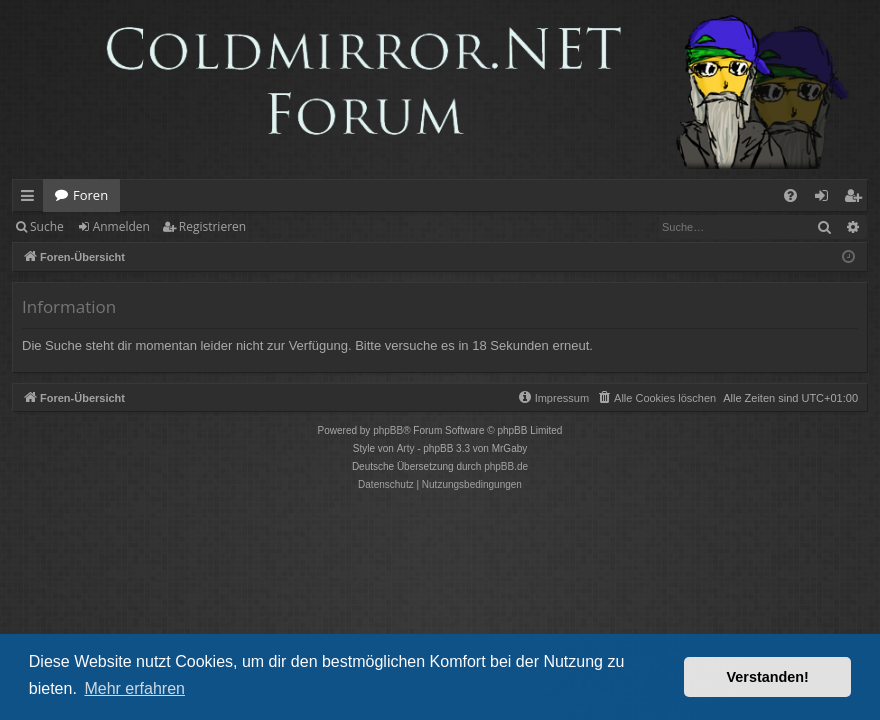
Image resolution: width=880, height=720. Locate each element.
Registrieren (212, 226)
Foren (90, 195)
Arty (406, 448)
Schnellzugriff (31, 199)
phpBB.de (506, 466)
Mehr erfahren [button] (134, 688)
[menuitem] (790, 195)
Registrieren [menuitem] (857, 199)
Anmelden (121, 226)
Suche (47, 226)
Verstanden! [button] (768, 677)
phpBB (388, 430)
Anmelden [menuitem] (827, 199)
